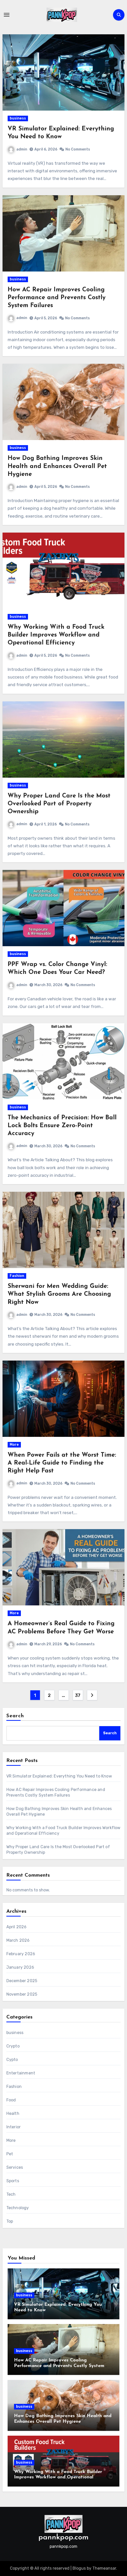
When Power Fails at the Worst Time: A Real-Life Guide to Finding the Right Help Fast (62, 1463)
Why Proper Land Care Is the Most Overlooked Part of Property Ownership (59, 804)
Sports (12, 2180)
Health (12, 2113)
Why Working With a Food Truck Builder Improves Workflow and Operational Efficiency (56, 635)
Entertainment (20, 2073)
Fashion (17, 1276)
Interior (13, 2127)
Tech (11, 2194)
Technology (17, 2207)
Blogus (79, 2568)
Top (9, 2221)
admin (17, 149)
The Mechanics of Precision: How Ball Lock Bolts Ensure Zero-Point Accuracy (62, 1126)
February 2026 (20, 1953)
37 (77, 1695)
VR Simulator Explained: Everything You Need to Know (59, 1776)
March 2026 (18, 1940)
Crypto (13, 2046)
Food (11, 2100)
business (18, 118)
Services (14, 2167)
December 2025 (21, 1980)
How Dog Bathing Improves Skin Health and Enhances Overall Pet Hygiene (57, 466)
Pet (9, 2153)
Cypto (12, 2059)
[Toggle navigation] (7, 15)
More (14, 1444)
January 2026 (20, 1967)
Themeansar (104, 2568)
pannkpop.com (63, 2537)
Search (15, 1716)
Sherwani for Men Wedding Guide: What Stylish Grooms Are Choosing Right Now (59, 1294)
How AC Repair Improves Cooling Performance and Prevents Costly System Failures (57, 298)
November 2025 (21, 1994)
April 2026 (16, 1926)
